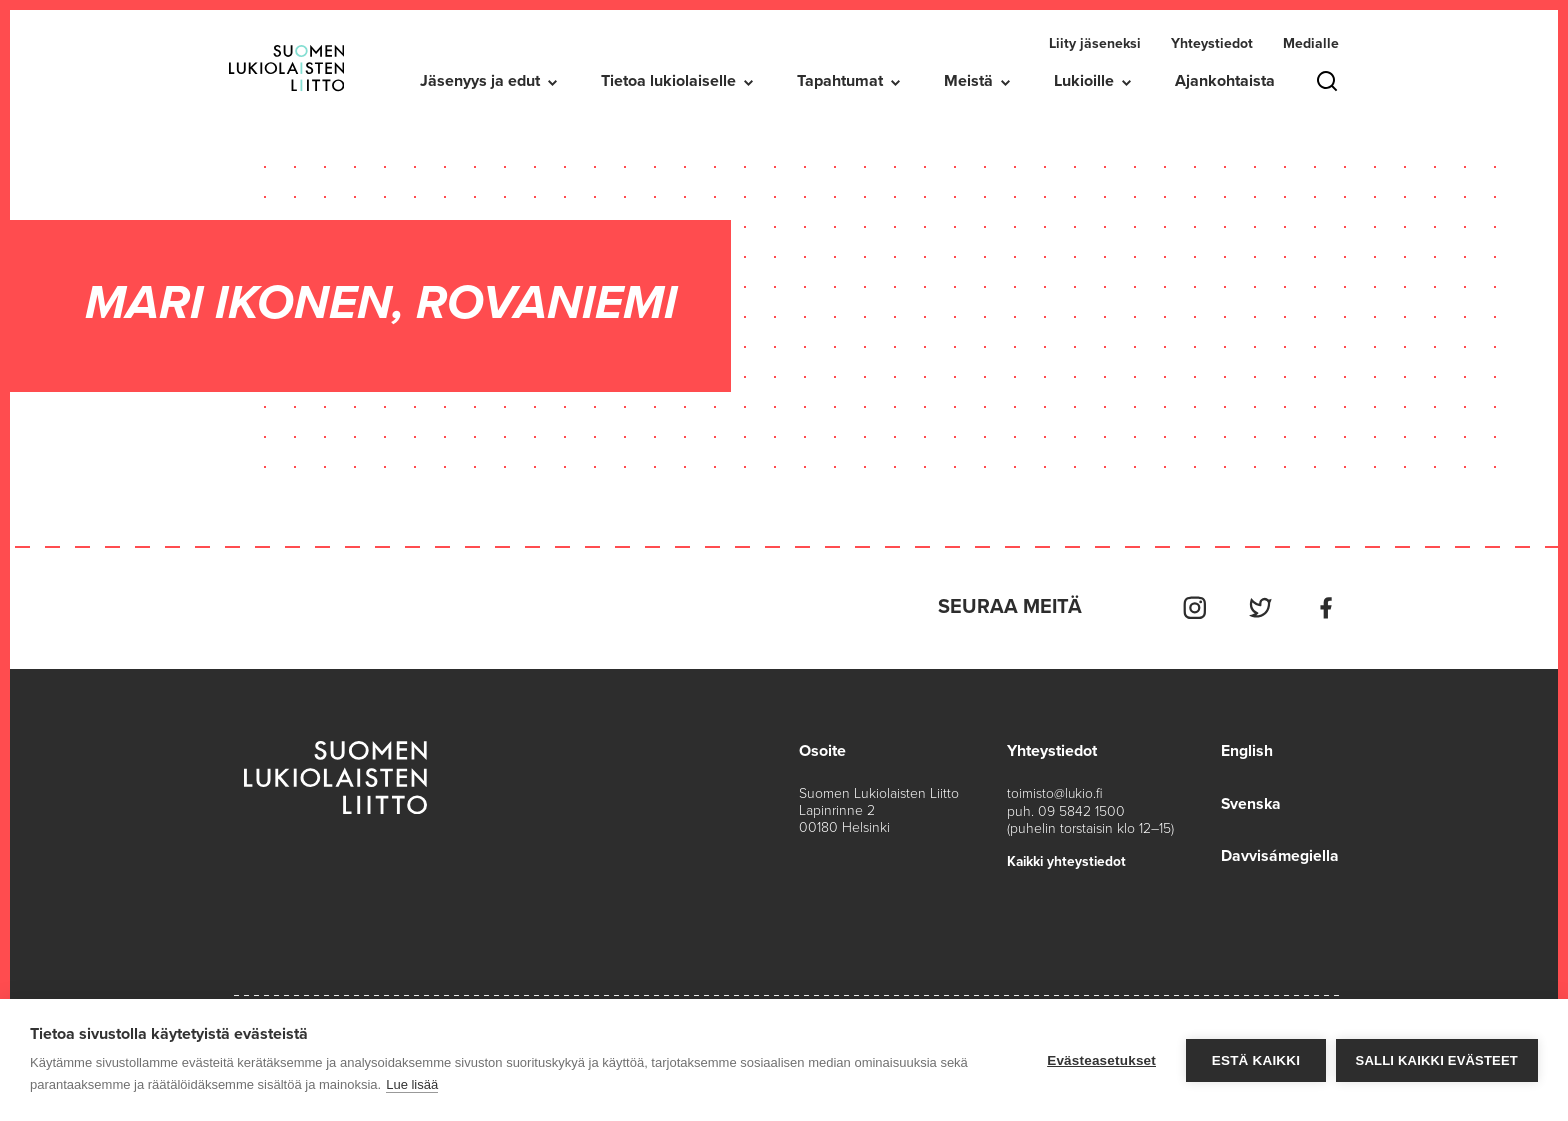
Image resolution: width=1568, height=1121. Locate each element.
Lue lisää (412, 1084)
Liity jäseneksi (1095, 43)
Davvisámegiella (1279, 853)
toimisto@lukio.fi (1055, 791)
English (1246, 749)
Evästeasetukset (1101, 1060)
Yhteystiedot (1212, 43)
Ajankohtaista (1225, 81)
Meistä (968, 81)
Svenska (1251, 801)
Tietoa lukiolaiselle (668, 81)
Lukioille (1084, 81)
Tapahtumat (840, 81)
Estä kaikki (1255, 1060)
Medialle (1311, 43)
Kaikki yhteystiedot (1068, 858)
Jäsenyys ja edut (480, 81)
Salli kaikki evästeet (1437, 1060)
